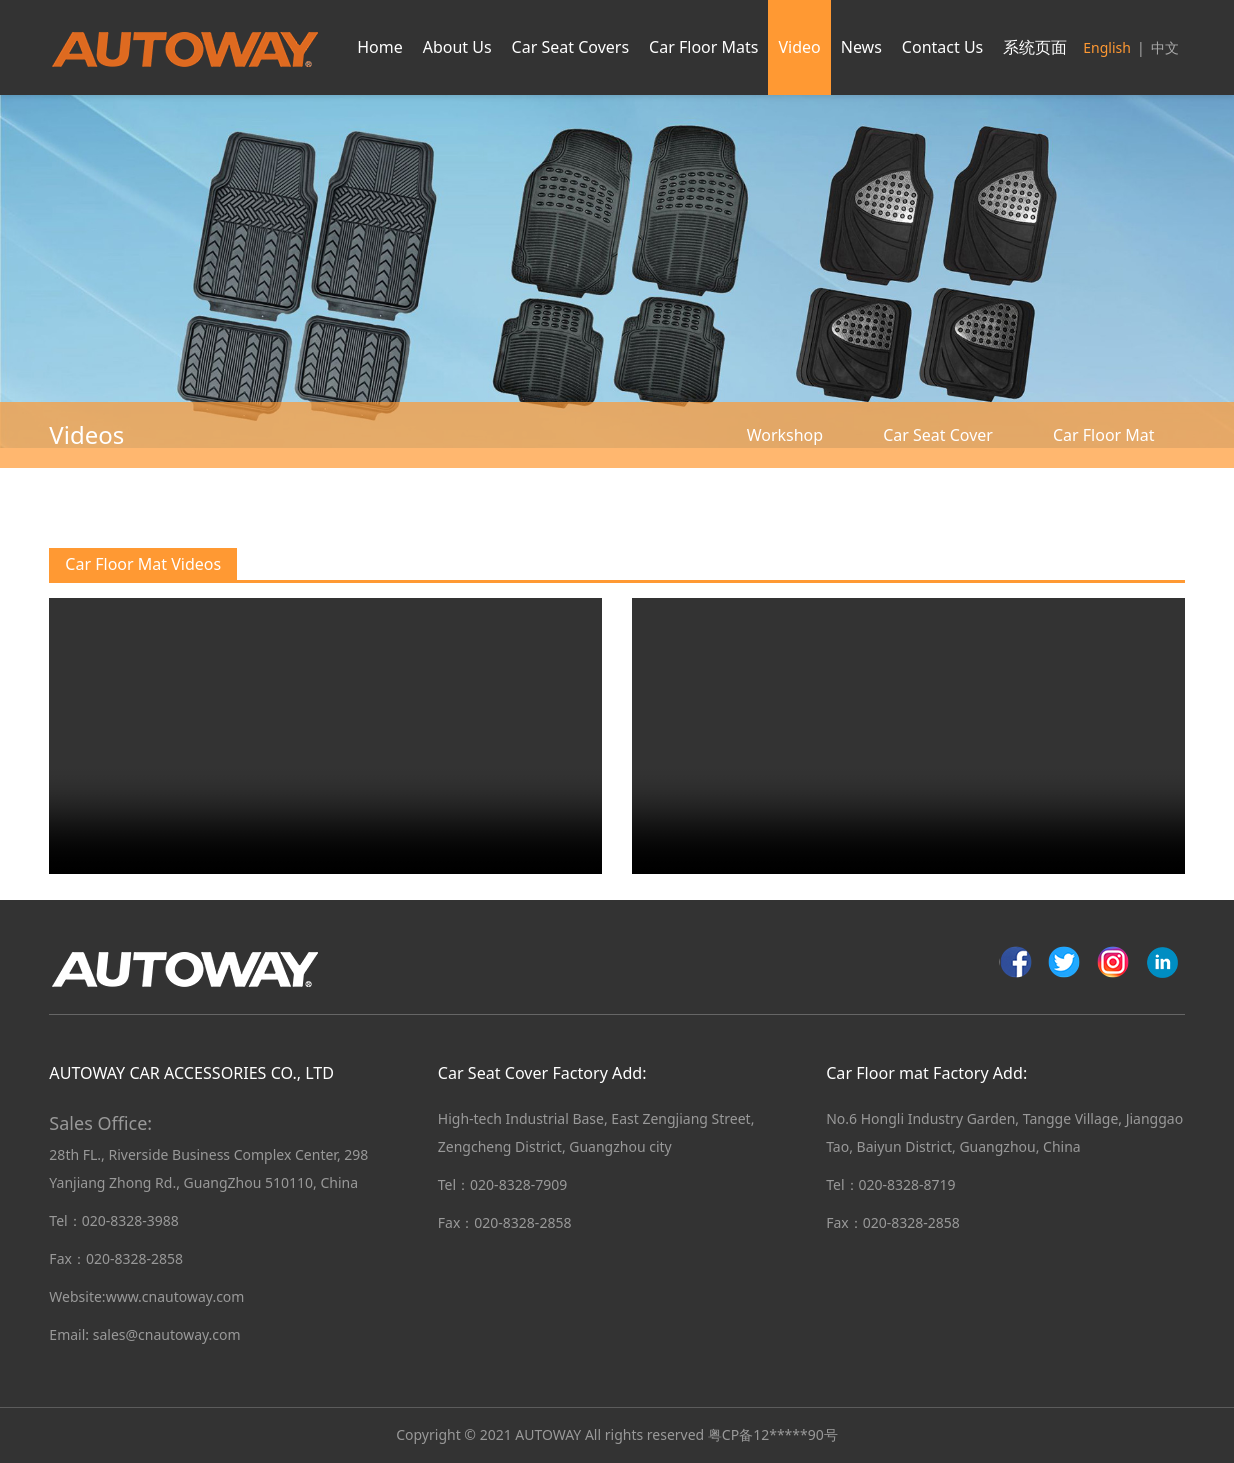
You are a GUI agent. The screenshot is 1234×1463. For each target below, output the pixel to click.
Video (799, 47)
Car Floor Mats (703, 47)
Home (380, 47)
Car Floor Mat (1104, 435)
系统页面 (1035, 47)
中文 (1165, 47)
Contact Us (942, 47)
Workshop (785, 435)
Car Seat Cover (938, 435)
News (861, 47)
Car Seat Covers (570, 47)
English (1107, 47)
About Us (457, 47)
